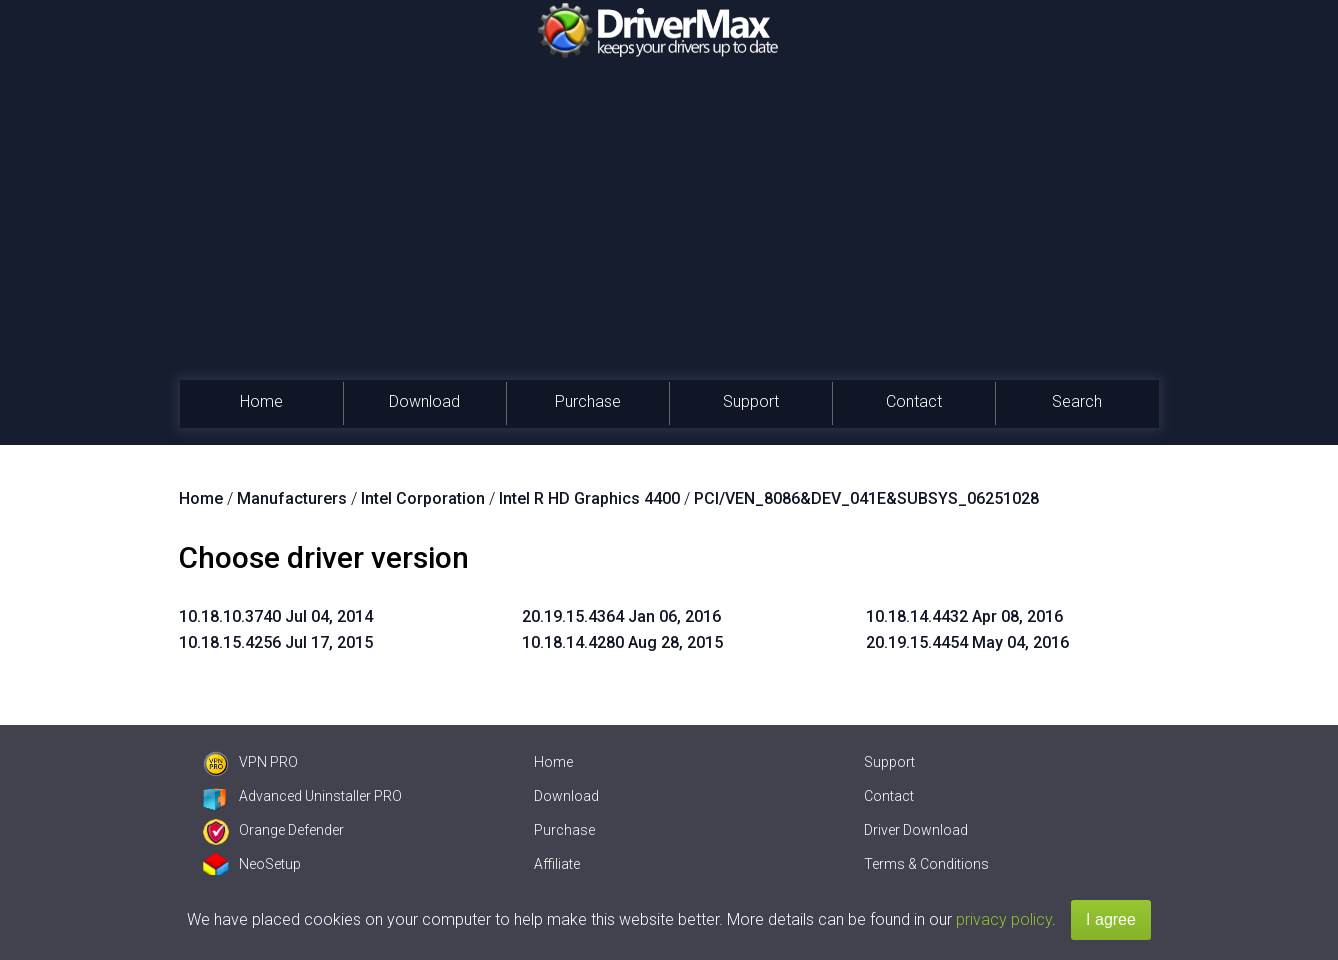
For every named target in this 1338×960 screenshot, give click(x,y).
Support (751, 401)
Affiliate (557, 864)
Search (1077, 401)
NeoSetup (252, 864)
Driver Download (916, 830)
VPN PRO (250, 762)
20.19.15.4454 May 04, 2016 (967, 642)
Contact (914, 401)
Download (424, 401)
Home (261, 401)
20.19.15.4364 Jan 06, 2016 (621, 616)
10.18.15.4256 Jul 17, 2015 (276, 642)
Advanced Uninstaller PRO (302, 796)
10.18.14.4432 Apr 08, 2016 (964, 616)
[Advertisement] (669, 230)
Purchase (588, 401)
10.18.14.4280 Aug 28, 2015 (622, 642)
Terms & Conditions (926, 864)
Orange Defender (273, 830)
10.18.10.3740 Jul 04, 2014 (276, 616)
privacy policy (1004, 919)
